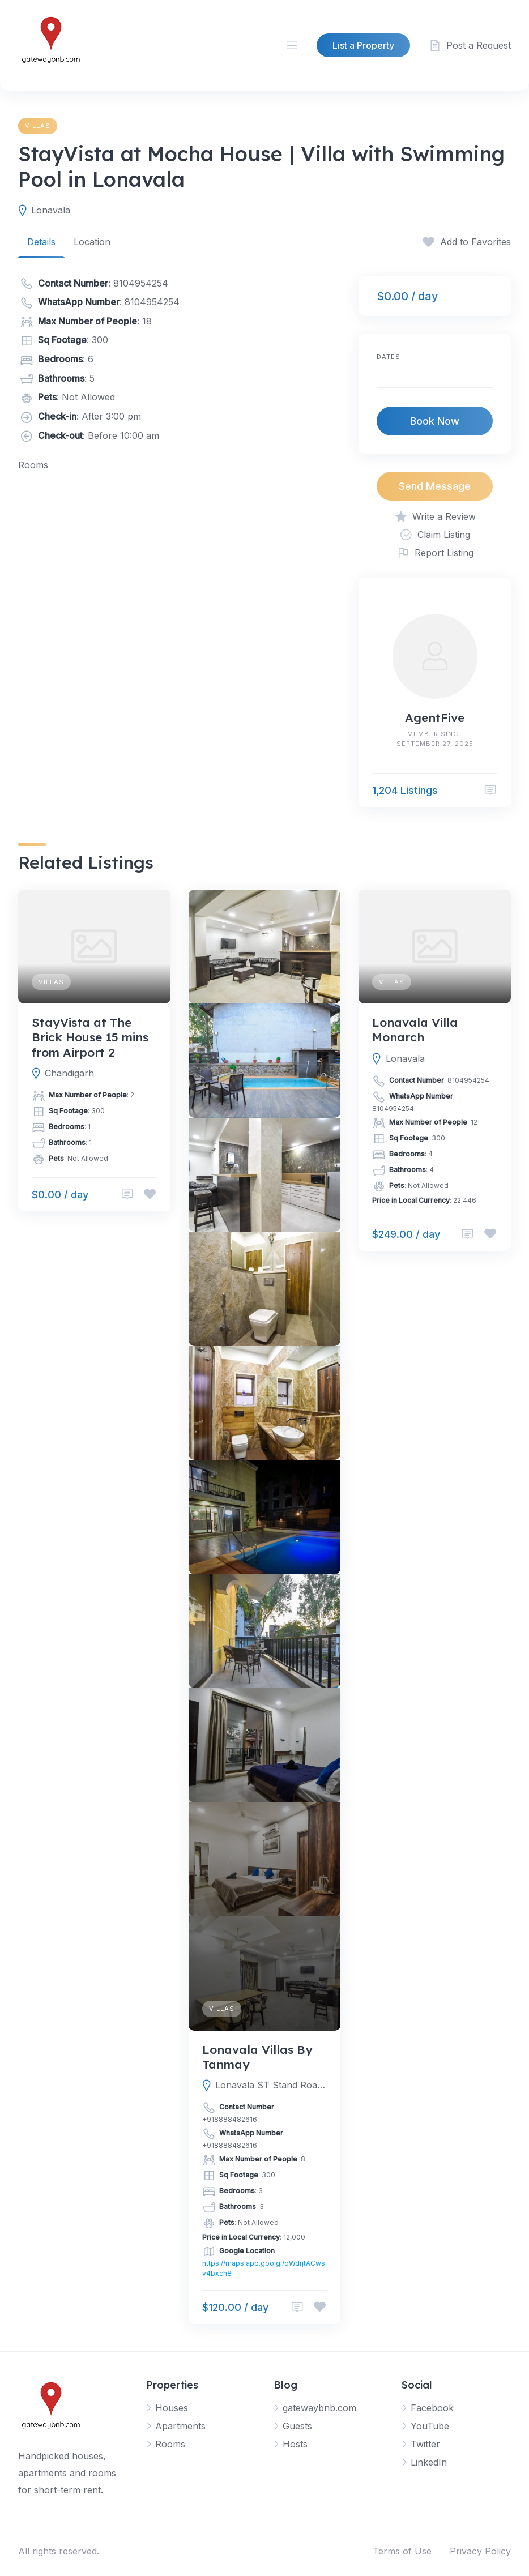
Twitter (425, 2444)
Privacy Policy (480, 2551)
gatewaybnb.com (319, 2407)
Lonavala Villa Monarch (415, 1029)
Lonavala (50, 210)
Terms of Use (402, 2551)
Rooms (170, 2444)
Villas (37, 126)
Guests (297, 2426)
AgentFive (434, 717)
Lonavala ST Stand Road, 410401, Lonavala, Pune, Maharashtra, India (271, 2085)
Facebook (432, 2407)
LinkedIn (429, 2462)
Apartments (180, 2426)
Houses (171, 2407)
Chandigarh (69, 1073)
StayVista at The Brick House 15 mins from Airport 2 (90, 1037)
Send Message (435, 486)
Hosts (295, 2444)
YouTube (430, 2426)
